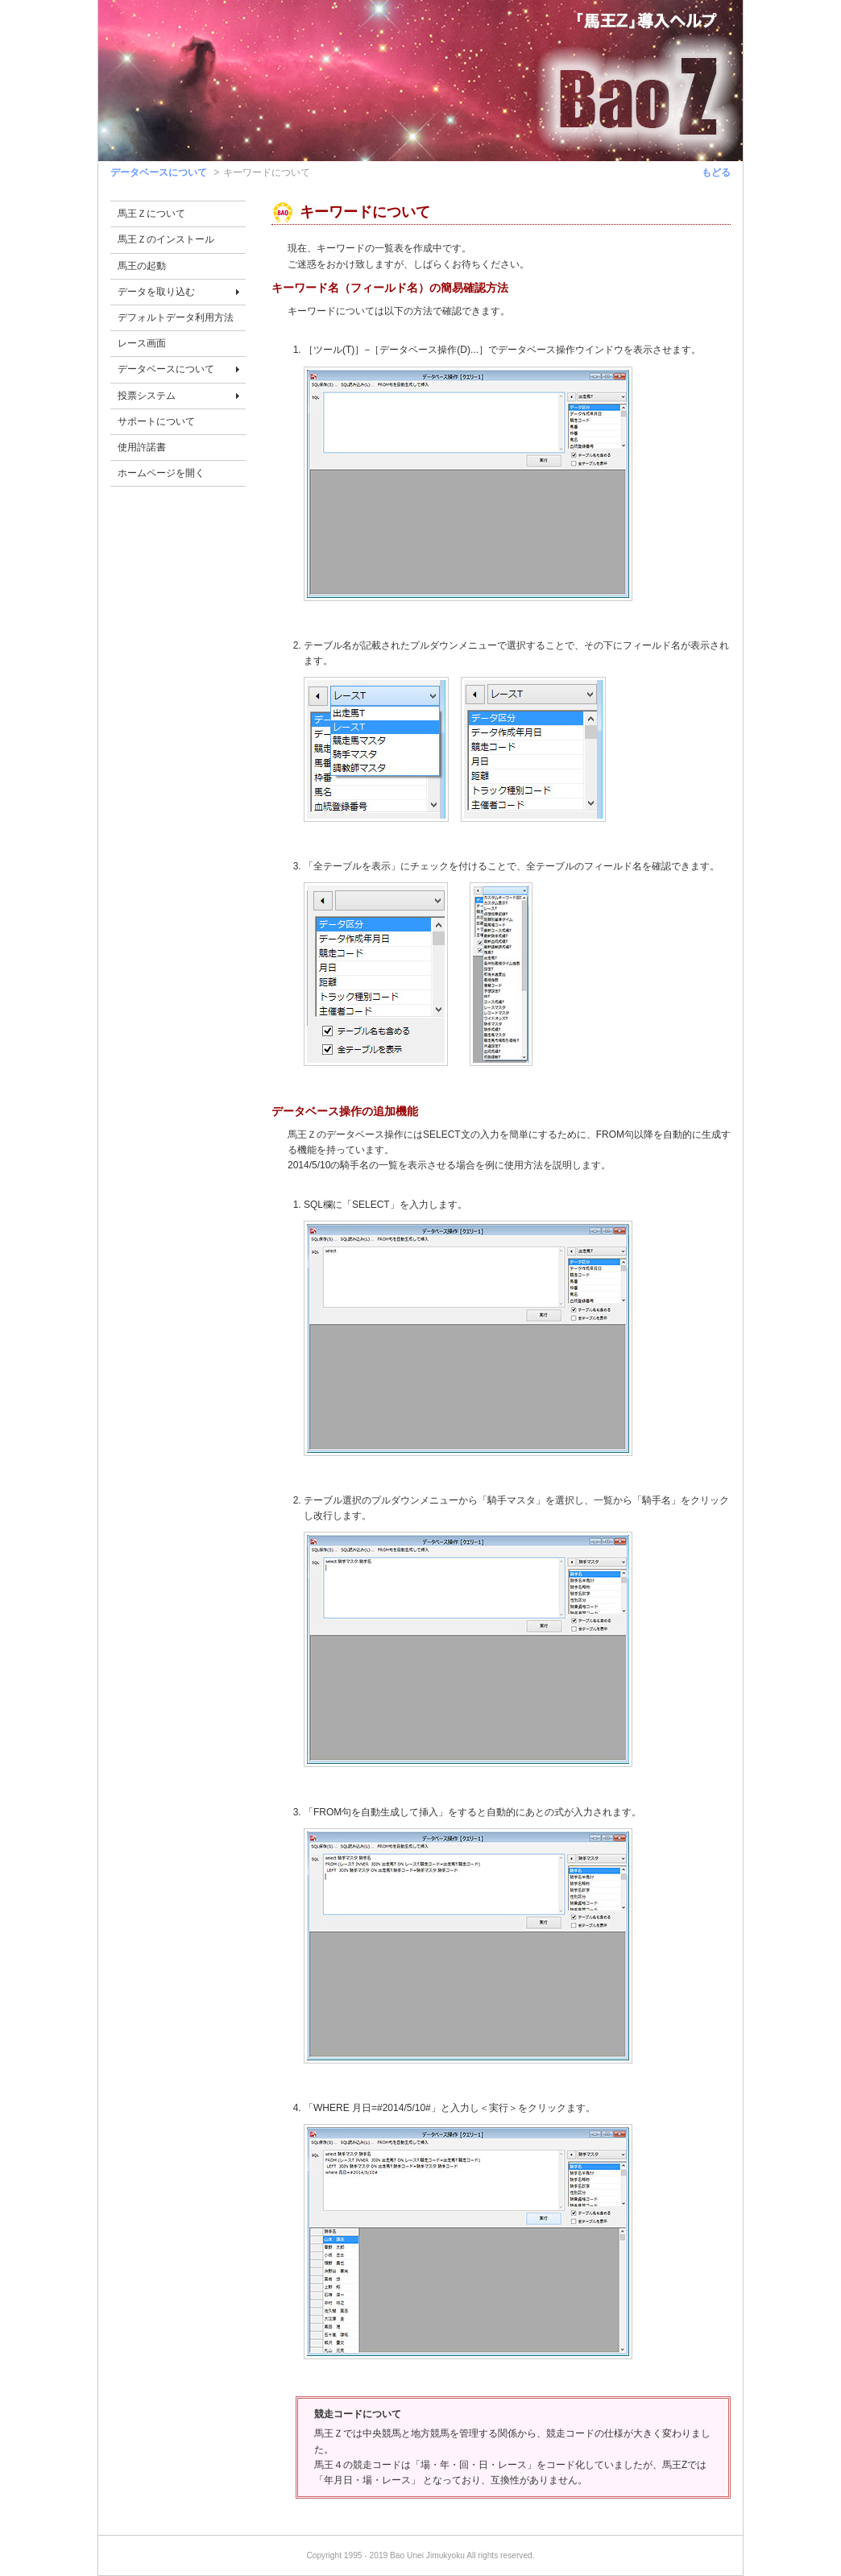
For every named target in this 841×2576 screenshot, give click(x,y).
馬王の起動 (142, 266)
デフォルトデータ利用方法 (176, 317)
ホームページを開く (161, 473)
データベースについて (158, 172)
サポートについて (156, 421)
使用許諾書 (142, 447)
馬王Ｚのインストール (166, 239)
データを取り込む (156, 291)
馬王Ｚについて (151, 213)
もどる (716, 172)
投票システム (147, 395)
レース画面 (142, 343)
